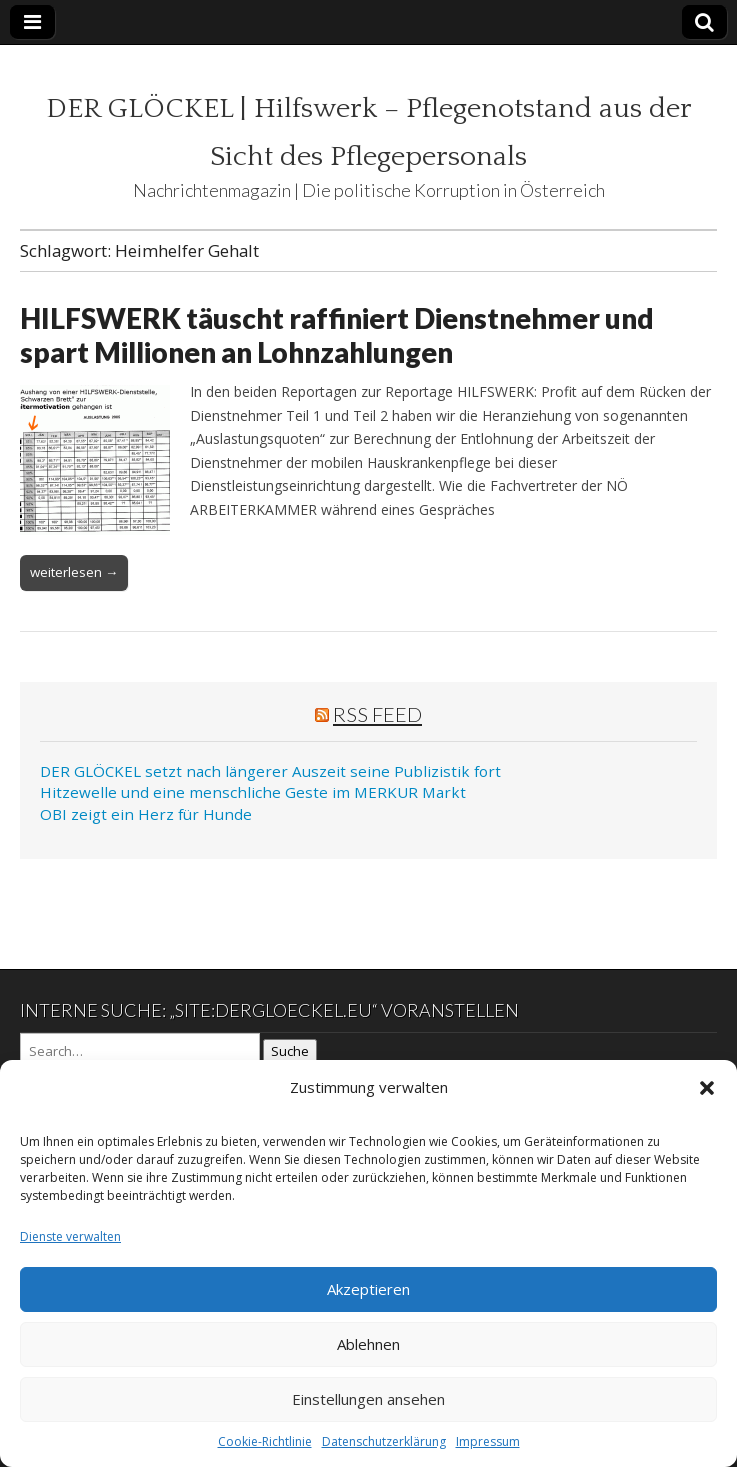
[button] (707, 1088)
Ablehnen (368, 1344)
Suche (290, 1051)
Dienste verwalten (70, 1236)
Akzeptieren (368, 1289)
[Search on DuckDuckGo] (140, 1051)
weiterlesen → (74, 572)
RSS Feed (377, 714)
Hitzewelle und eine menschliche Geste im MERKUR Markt (253, 792)
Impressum (488, 1441)
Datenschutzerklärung (384, 1441)
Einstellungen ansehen (368, 1399)
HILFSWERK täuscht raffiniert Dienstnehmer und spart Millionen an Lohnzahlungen (337, 335)
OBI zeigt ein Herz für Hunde (146, 814)
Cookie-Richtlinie (265, 1441)
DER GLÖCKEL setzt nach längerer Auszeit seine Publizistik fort (270, 771)
